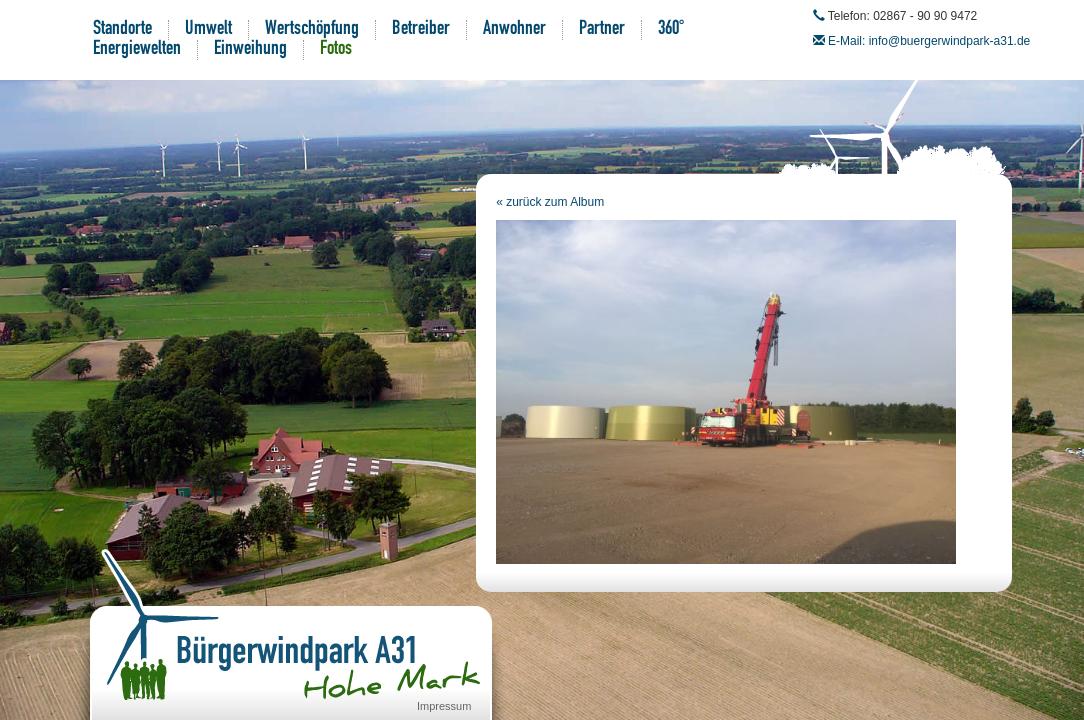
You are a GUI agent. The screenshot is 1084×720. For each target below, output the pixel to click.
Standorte (122, 30)
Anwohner (514, 30)
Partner (602, 30)
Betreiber (421, 30)
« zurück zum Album (550, 202)
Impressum (444, 706)
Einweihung (250, 50)
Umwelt (208, 30)
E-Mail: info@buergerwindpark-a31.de (929, 41)
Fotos (336, 50)
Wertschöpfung (312, 30)
